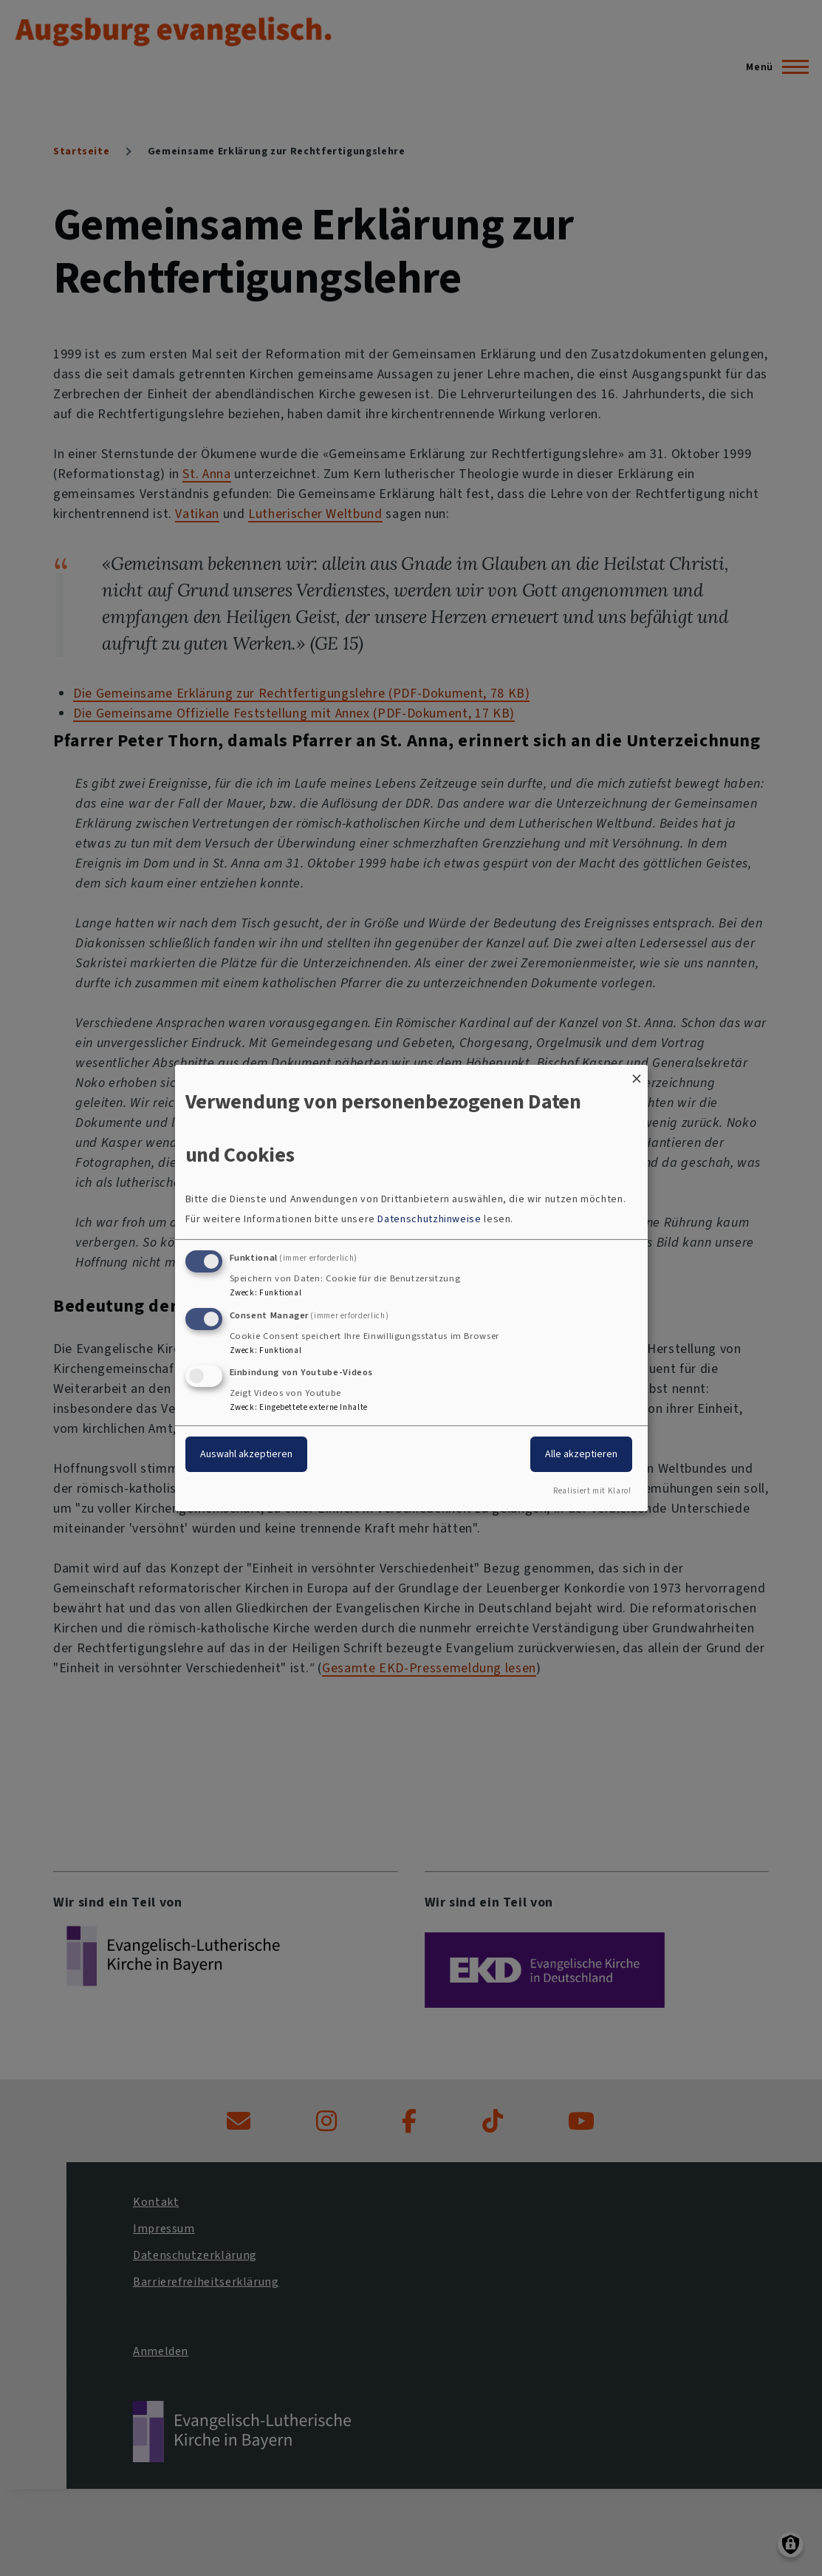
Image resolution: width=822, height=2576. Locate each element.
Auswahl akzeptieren (246, 1454)
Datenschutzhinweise (429, 1219)
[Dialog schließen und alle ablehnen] (637, 1074)
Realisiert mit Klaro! (592, 1490)
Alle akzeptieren (581, 1454)
